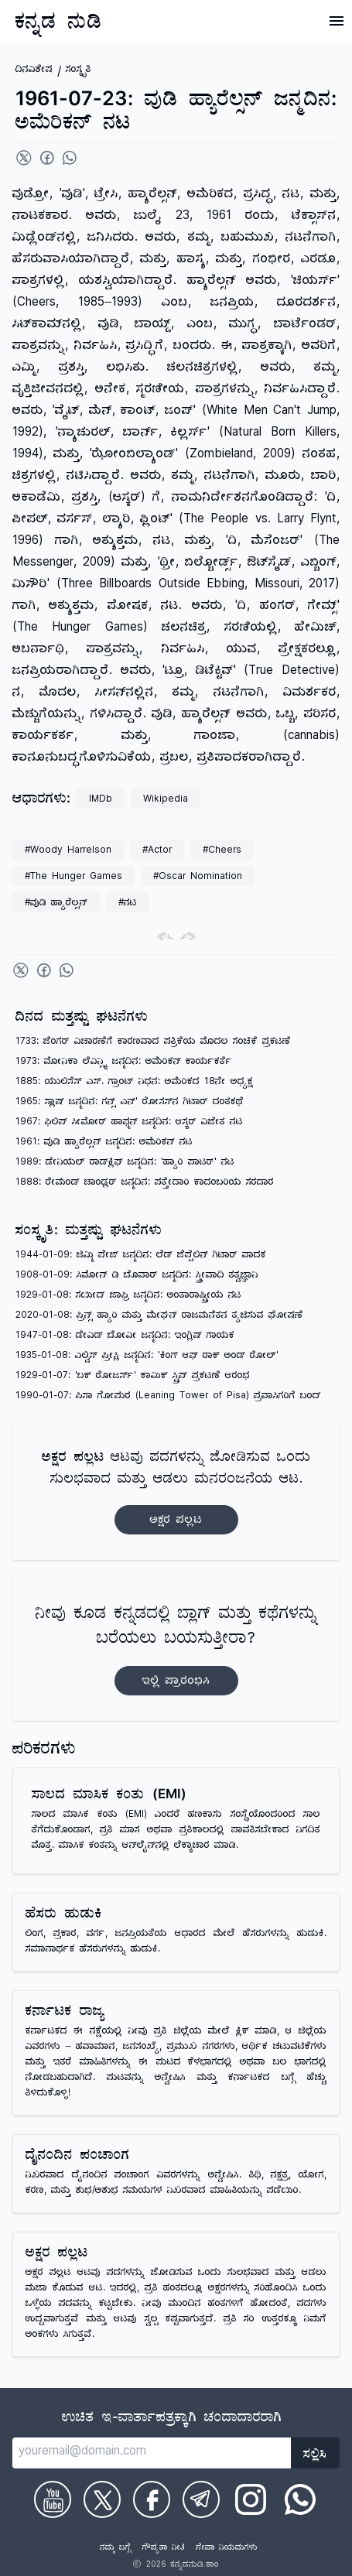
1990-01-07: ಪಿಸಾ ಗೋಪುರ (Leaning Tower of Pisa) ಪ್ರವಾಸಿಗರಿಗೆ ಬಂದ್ (168, 1397)
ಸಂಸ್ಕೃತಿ (78, 70)
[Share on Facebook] (47, 157)
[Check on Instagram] (250, 2499)
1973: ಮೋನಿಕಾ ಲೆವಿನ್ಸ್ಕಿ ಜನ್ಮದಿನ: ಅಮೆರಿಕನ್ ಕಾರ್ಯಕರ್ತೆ (123, 1062)
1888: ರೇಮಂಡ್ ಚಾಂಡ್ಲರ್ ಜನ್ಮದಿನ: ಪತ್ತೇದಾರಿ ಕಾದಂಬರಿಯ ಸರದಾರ (144, 1183)
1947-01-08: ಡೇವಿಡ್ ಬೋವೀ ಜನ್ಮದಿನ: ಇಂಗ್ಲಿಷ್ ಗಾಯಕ (124, 1336)
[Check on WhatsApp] (300, 2499)
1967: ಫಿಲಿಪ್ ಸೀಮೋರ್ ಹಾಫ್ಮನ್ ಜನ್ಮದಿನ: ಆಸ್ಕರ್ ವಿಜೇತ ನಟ (129, 1123)
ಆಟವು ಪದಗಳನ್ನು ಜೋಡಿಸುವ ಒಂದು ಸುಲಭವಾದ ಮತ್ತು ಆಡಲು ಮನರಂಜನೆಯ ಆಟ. (176, 1492)
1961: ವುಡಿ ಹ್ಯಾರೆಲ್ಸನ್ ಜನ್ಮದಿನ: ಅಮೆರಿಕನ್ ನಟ (104, 1143)
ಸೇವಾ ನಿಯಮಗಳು (227, 2549)
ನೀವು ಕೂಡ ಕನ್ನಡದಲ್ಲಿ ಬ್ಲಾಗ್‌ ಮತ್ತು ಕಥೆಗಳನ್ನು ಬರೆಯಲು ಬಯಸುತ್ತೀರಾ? (176, 1650)
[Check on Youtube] (52, 2499)
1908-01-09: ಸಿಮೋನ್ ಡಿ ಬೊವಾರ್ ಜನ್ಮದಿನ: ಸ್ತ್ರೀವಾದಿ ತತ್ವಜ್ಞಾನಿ (136, 1276)
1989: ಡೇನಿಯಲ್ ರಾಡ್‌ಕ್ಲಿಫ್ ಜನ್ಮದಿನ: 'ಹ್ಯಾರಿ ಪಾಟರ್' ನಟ (124, 1163)
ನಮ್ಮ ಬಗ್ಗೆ (116, 2549)
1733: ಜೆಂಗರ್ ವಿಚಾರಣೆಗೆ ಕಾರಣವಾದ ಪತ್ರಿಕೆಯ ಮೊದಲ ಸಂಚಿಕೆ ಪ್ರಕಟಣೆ (153, 1042)
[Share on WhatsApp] (69, 157)
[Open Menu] (336, 21)
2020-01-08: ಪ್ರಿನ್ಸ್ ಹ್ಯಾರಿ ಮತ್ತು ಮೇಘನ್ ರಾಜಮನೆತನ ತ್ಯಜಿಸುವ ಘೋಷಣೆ (159, 1316)
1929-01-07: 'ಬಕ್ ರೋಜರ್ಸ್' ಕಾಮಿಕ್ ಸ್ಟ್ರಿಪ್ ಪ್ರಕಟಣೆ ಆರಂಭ (132, 1377)
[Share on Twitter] (23, 157)
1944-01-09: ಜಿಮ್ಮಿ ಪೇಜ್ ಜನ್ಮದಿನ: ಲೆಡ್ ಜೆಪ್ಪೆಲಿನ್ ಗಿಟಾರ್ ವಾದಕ (140, 1256)
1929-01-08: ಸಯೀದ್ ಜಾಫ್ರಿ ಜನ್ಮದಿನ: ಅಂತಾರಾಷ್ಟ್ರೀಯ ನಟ (128, 1296)
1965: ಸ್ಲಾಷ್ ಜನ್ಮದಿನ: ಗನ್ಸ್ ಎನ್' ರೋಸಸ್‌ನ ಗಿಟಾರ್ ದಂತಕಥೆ (129, 1103)
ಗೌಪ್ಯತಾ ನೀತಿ (163, 2549)
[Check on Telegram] (201, 2499)
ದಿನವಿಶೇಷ (34, 70)
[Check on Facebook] (151, 2499)
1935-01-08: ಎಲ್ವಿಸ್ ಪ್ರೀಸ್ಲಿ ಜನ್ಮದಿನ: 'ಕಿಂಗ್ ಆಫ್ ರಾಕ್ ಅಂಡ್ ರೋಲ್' (147, 1356)
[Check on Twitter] (102, 2499)
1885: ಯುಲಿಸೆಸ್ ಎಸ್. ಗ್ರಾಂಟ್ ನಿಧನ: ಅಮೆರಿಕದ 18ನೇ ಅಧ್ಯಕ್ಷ (134, 1083)
